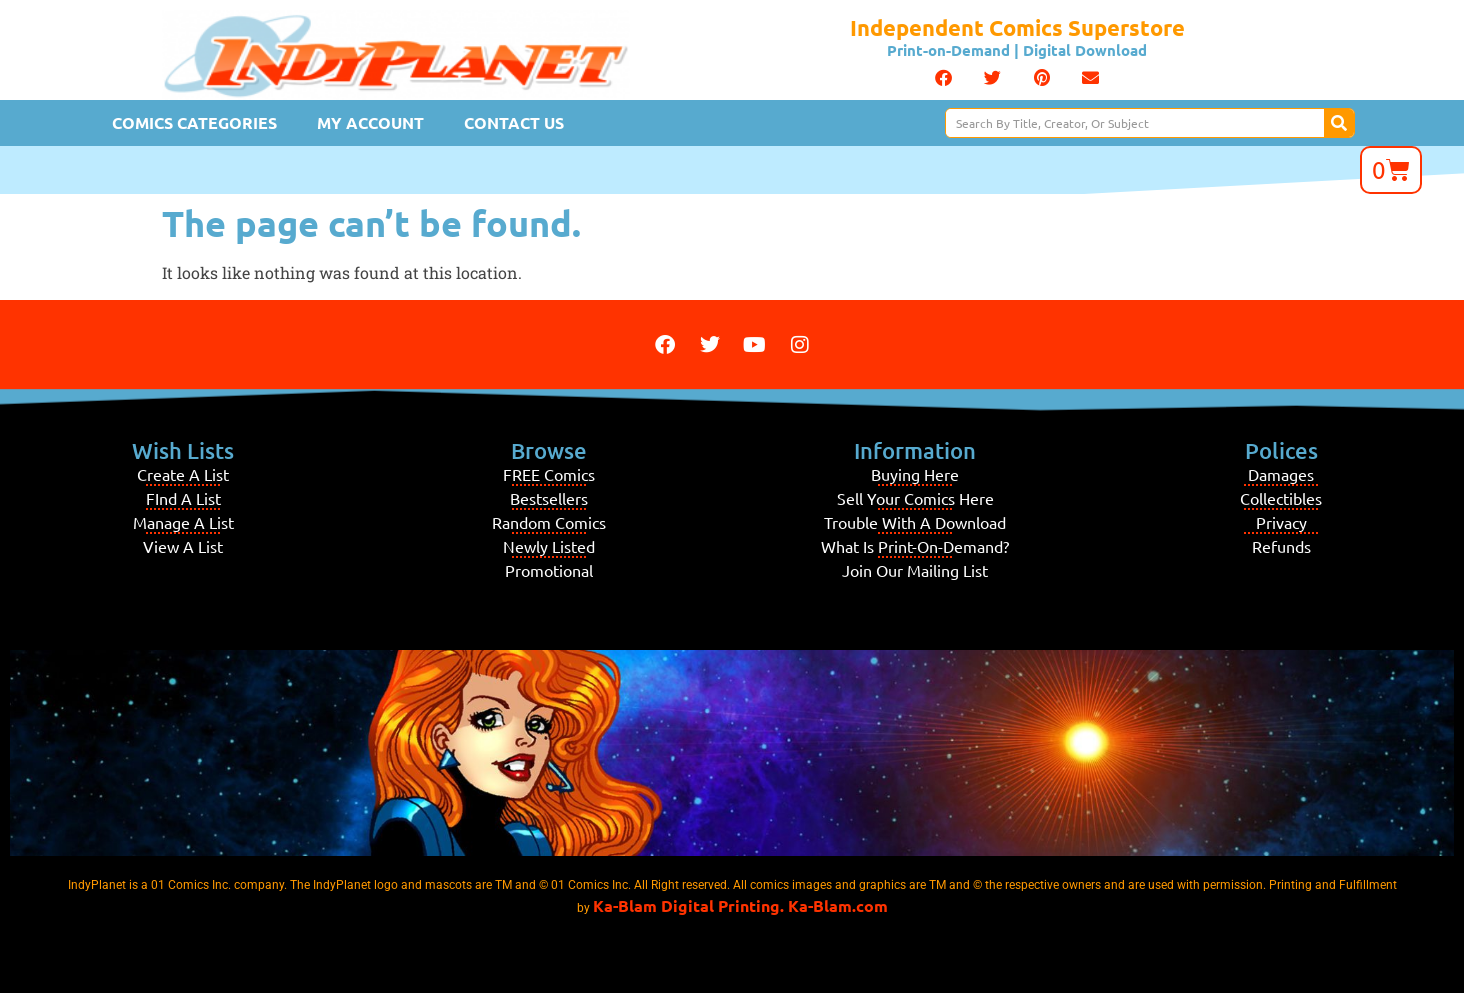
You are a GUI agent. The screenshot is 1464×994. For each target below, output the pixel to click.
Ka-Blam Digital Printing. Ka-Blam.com (740, 905)
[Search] (1339, 123)
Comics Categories (194, 122)
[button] (943, 78)
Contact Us (514, 122)
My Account (370, 122)
